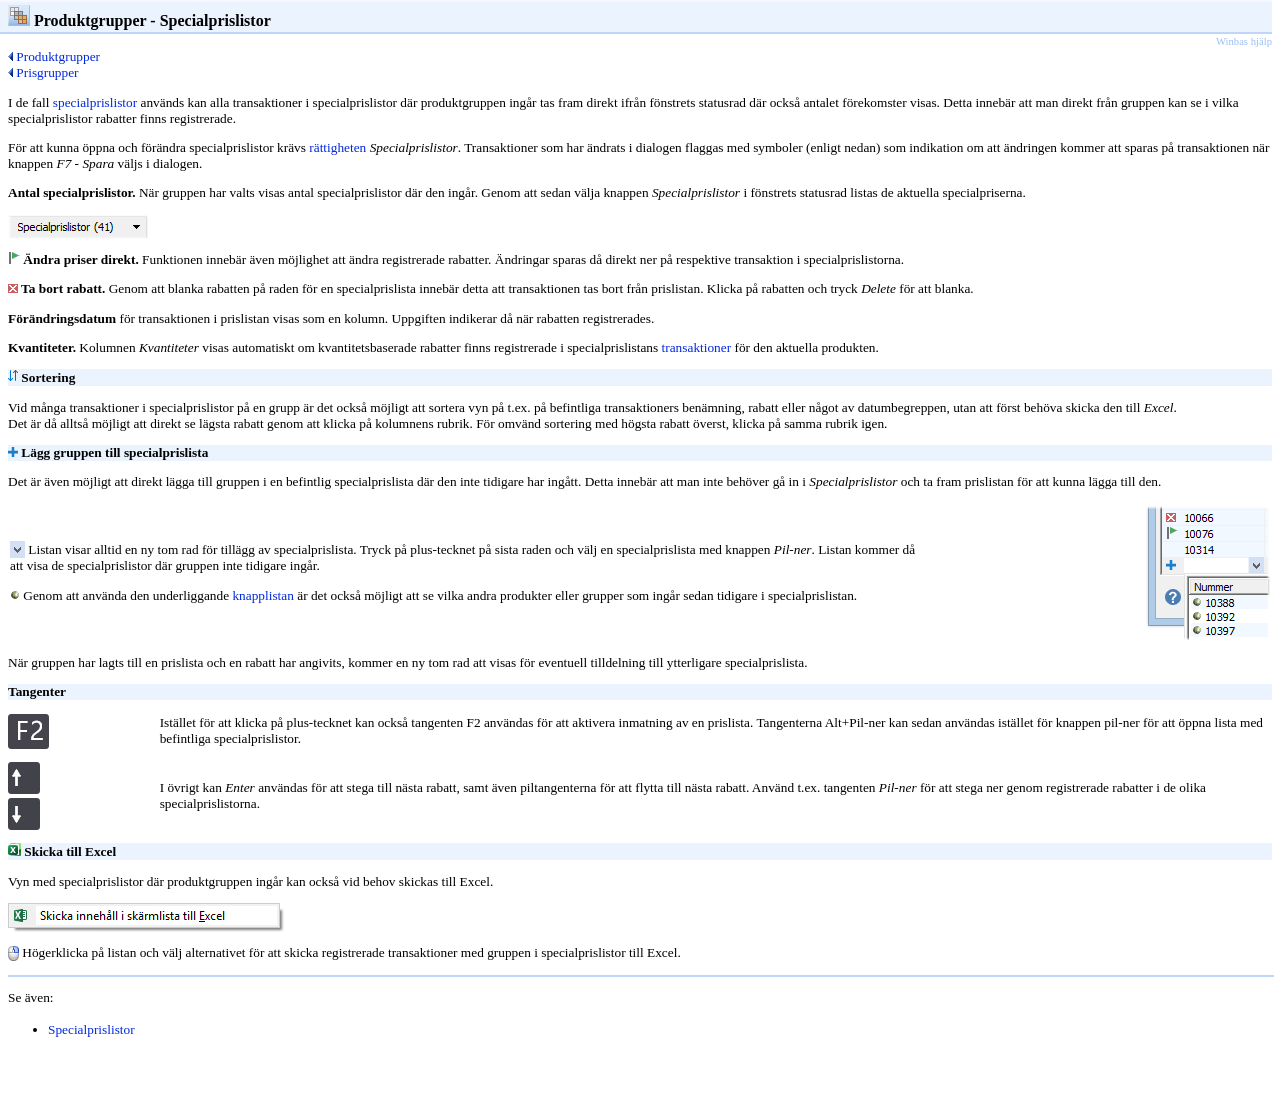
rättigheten (337, 147)
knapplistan (262, 595)
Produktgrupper (54, 56)
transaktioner (697, 347)
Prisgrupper (43, 72)
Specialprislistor (91, 1029)
